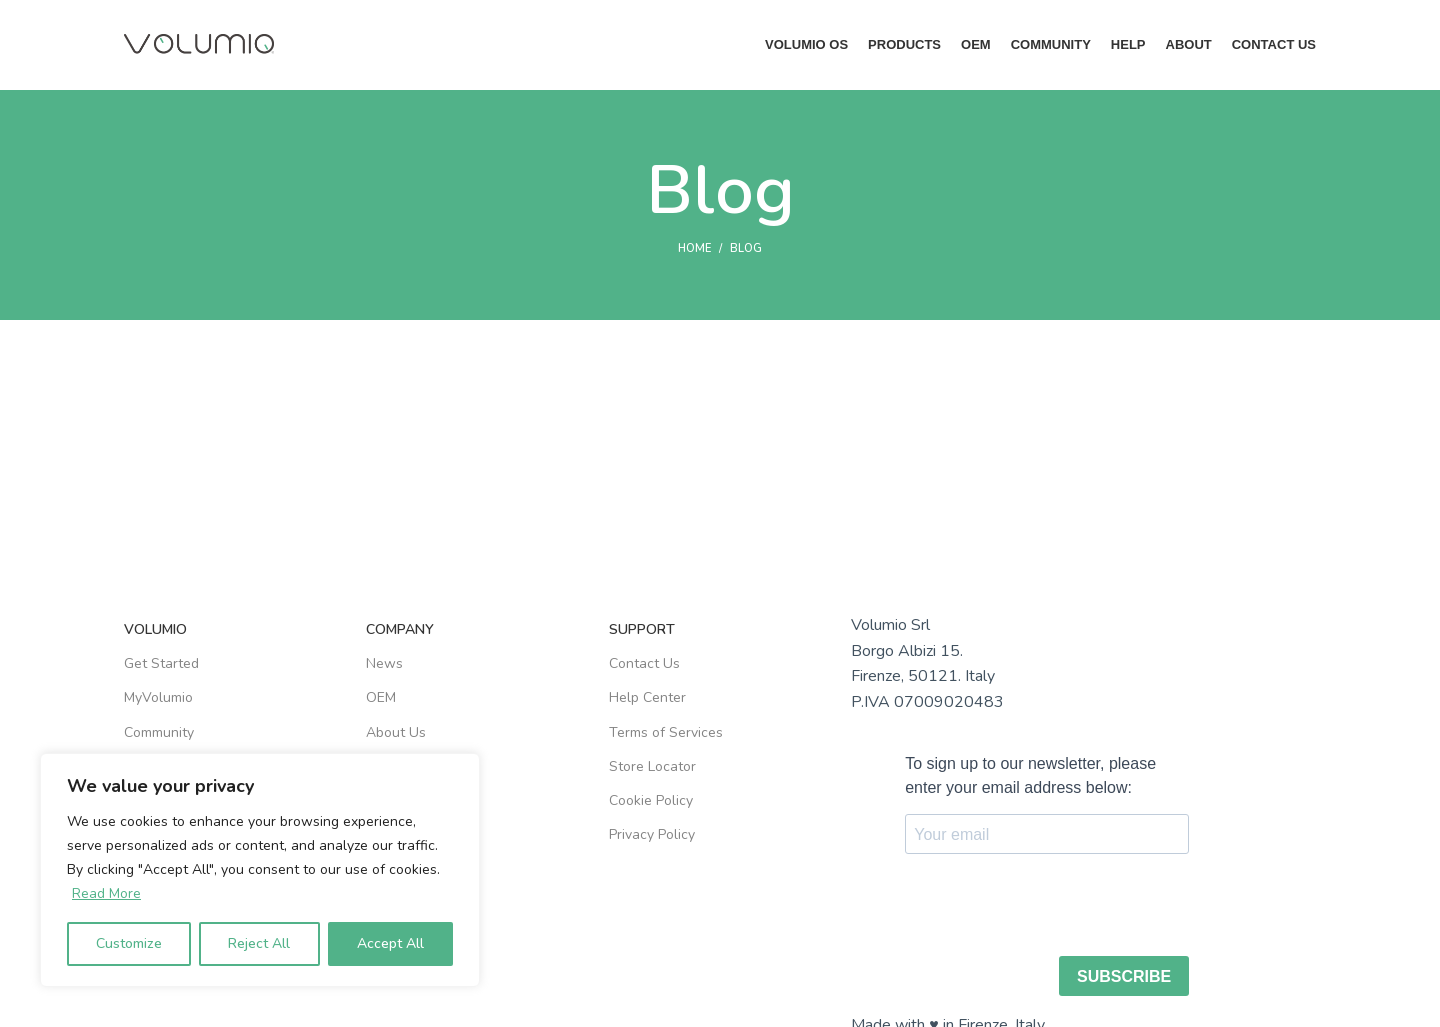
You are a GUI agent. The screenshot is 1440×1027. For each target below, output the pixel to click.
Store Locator (652, 766)
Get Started (161, 664)
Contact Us (644, 664)
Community (159, 732)
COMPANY (400, 630)
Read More (106, 893)
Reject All (259, 943)
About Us (396, 732)
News (384, 664)
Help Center (647, 698)
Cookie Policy (651, 800)
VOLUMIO (155, 630)
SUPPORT (642, 630)
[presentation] (1057, 908)
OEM (381, 698)
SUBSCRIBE (1124, 976)
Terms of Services (666, 732)
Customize (129, 943)
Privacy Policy (652, 835)
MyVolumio (158, 698)
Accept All (390, 943)
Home (694, 249)
